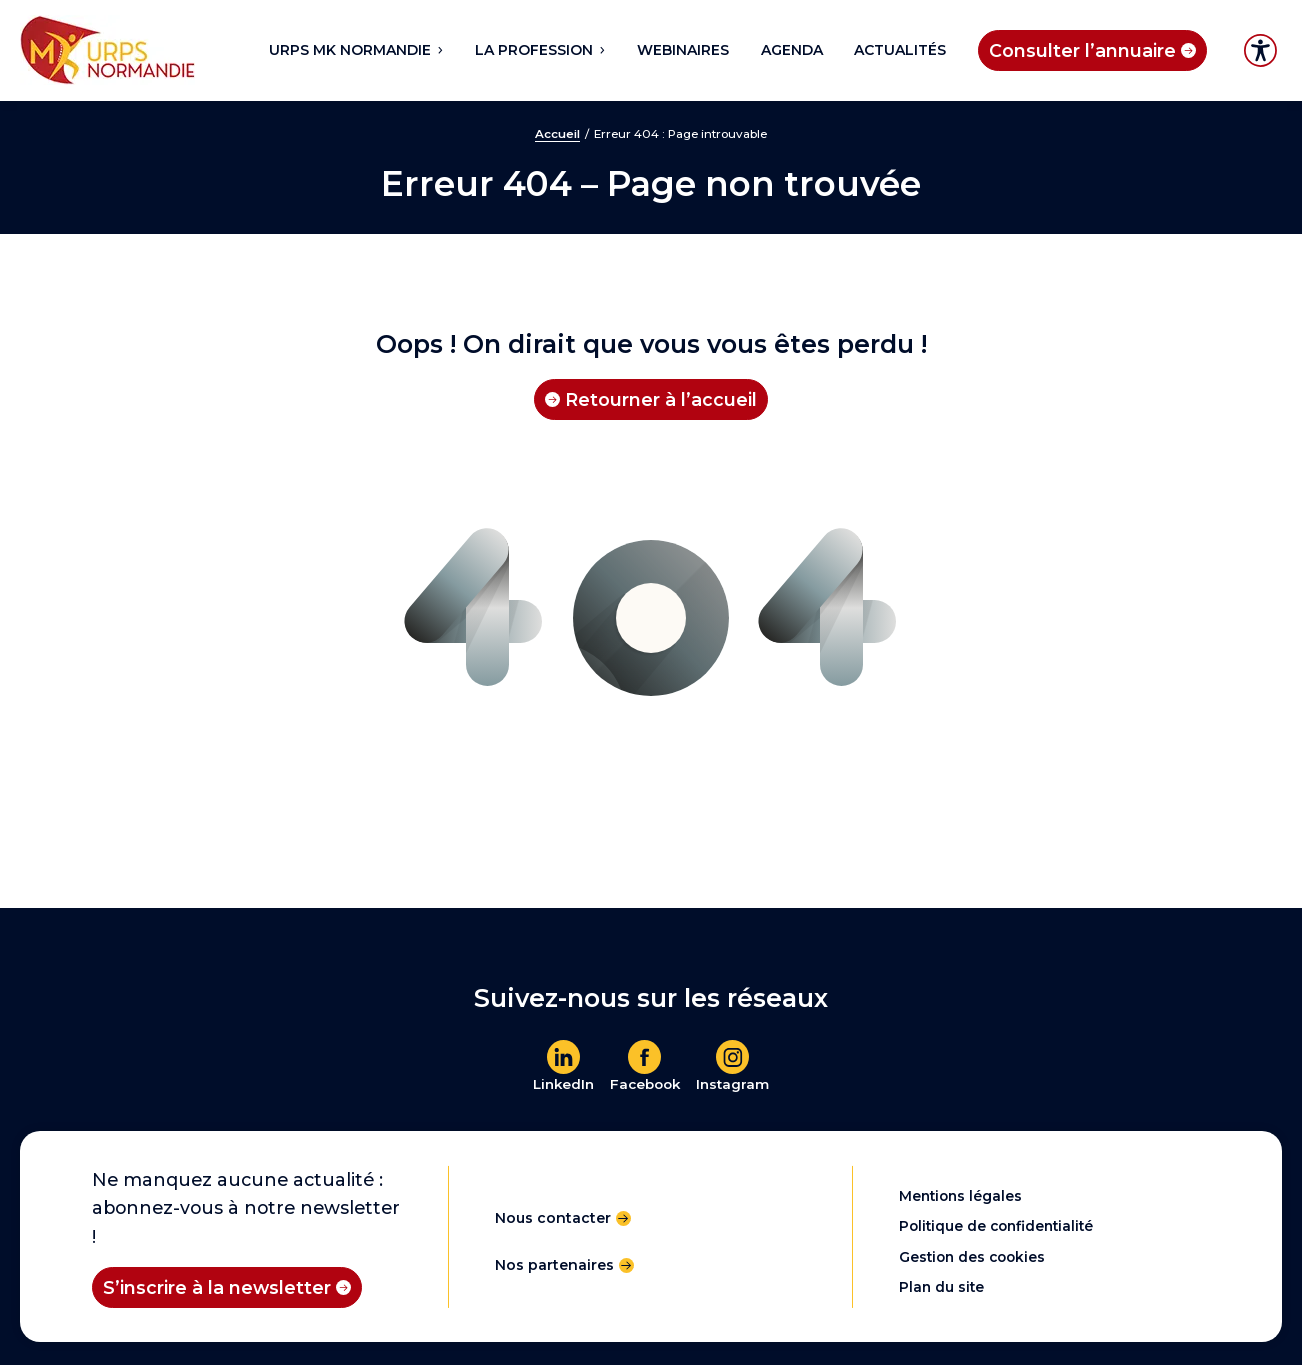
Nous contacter (553, 1218)
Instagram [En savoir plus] (732, 1084)
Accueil (557, 134)
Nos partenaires (554, 1265)
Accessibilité (1260, 50)
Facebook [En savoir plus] (645, 1084)
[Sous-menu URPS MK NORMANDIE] (439, 50)
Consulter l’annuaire (1082, 50)
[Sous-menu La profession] (601, 50)
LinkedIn (563, 1084)
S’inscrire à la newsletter (217, 1287)
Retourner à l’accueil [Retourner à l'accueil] (661, 399)
